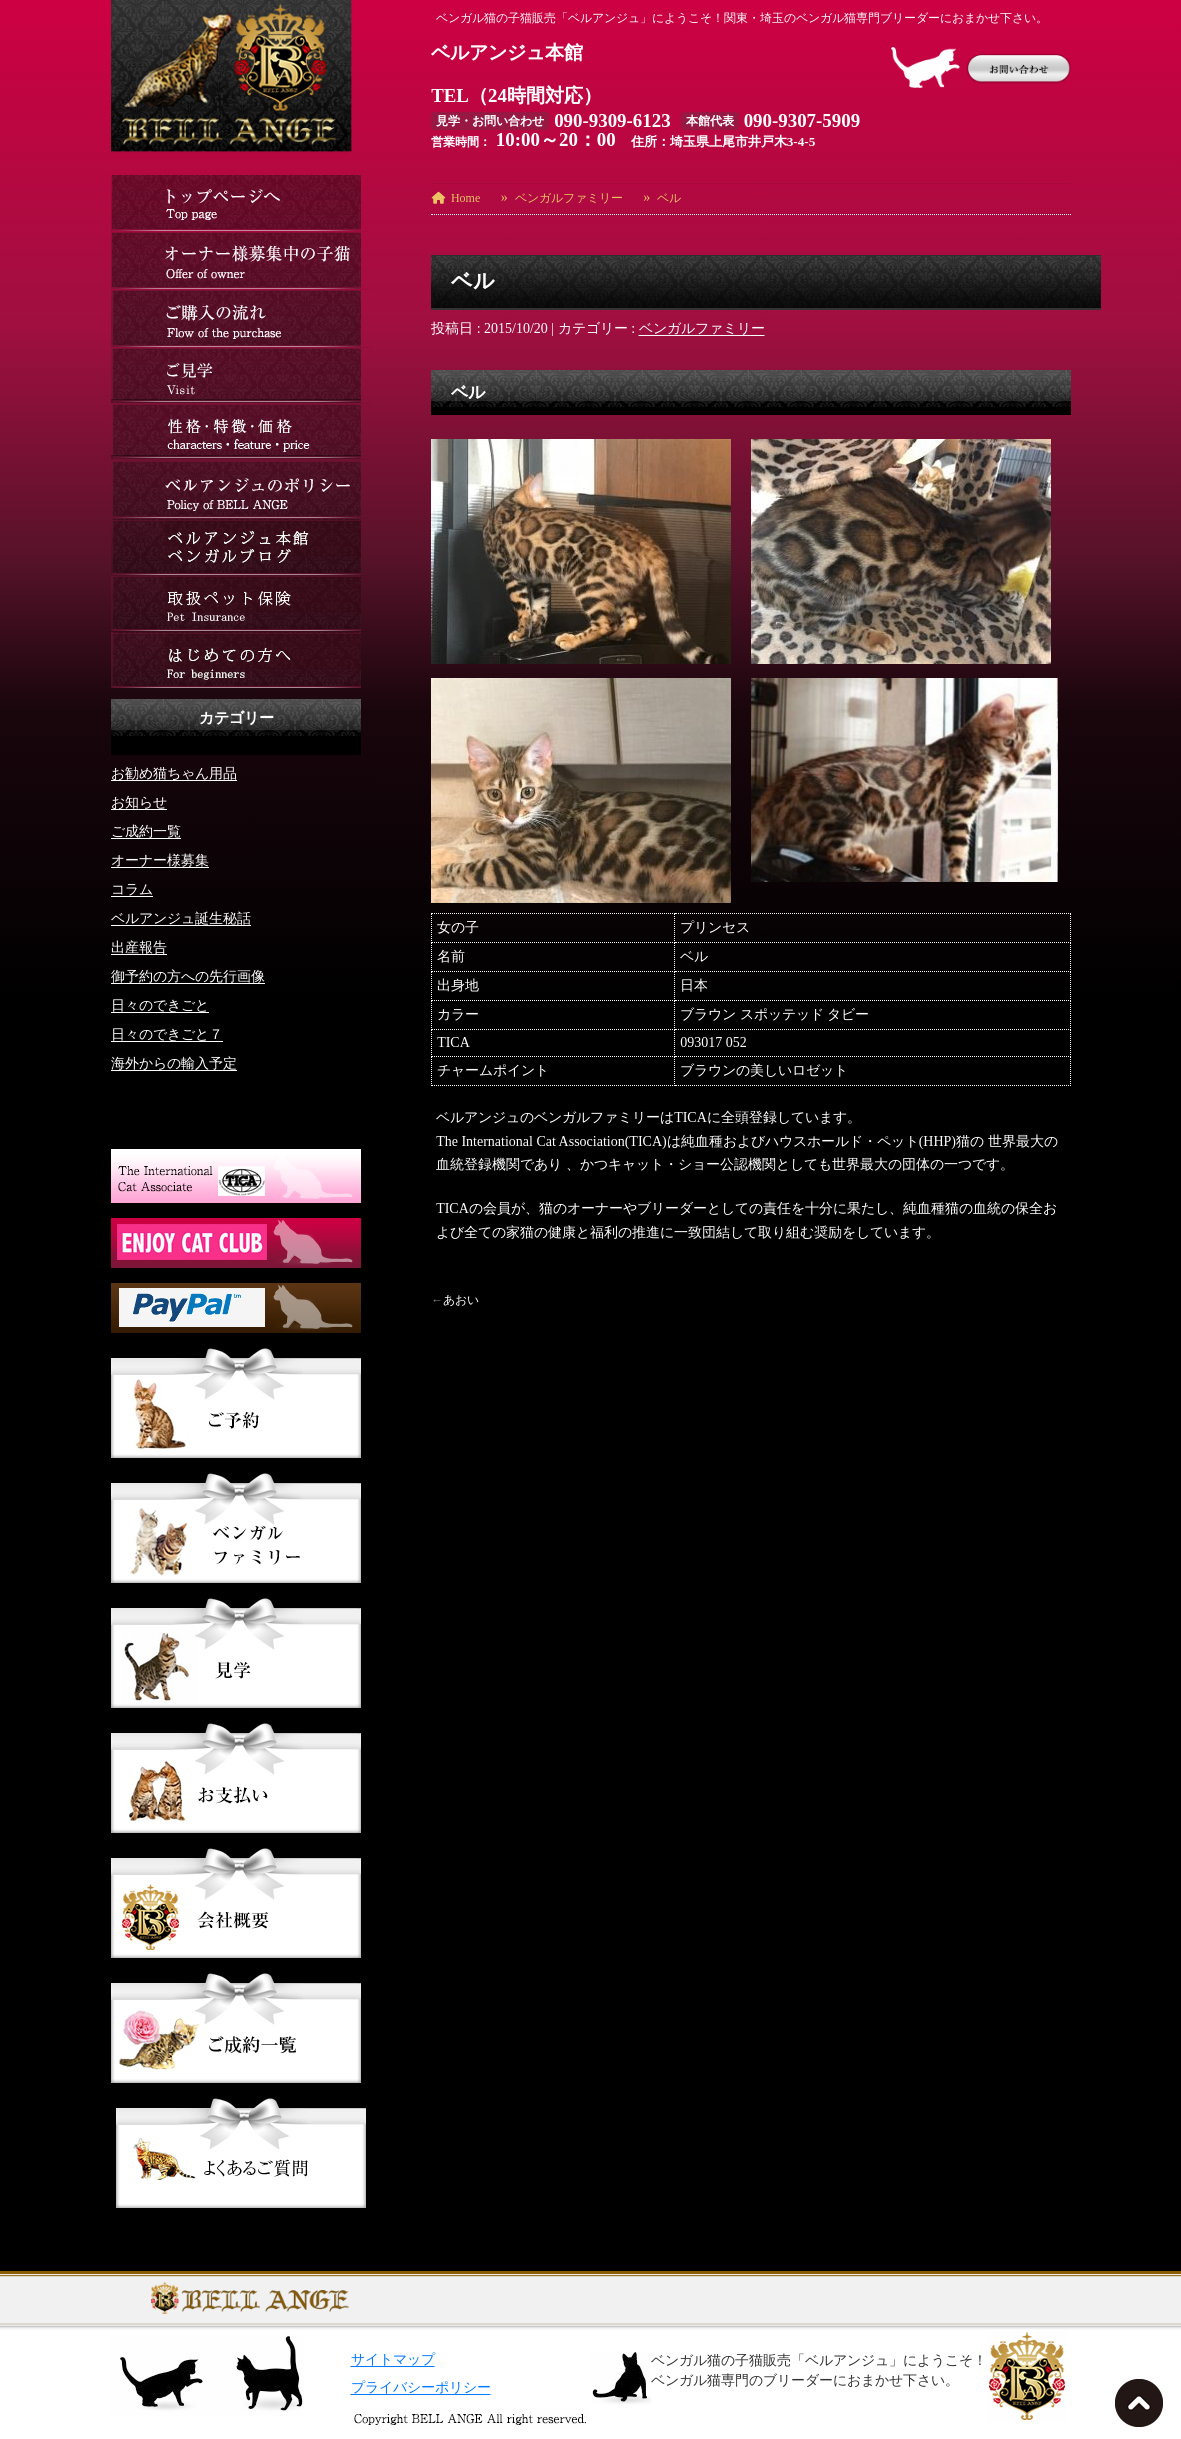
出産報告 (139, 946)
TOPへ (1143, 2409)
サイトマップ (393, 2359)
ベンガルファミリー (702, 328)
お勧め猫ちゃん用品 (174, 772)
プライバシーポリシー (421, 2387)
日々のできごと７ (167, 1033)
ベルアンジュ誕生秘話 (181, 917)
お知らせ (139, 801)
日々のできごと (160, 1004)
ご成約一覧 (146, 830)
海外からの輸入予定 (174, 1062)
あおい (461, 1300)
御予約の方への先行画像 (188, 975)
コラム (132, 888)
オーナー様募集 (160, 859)
